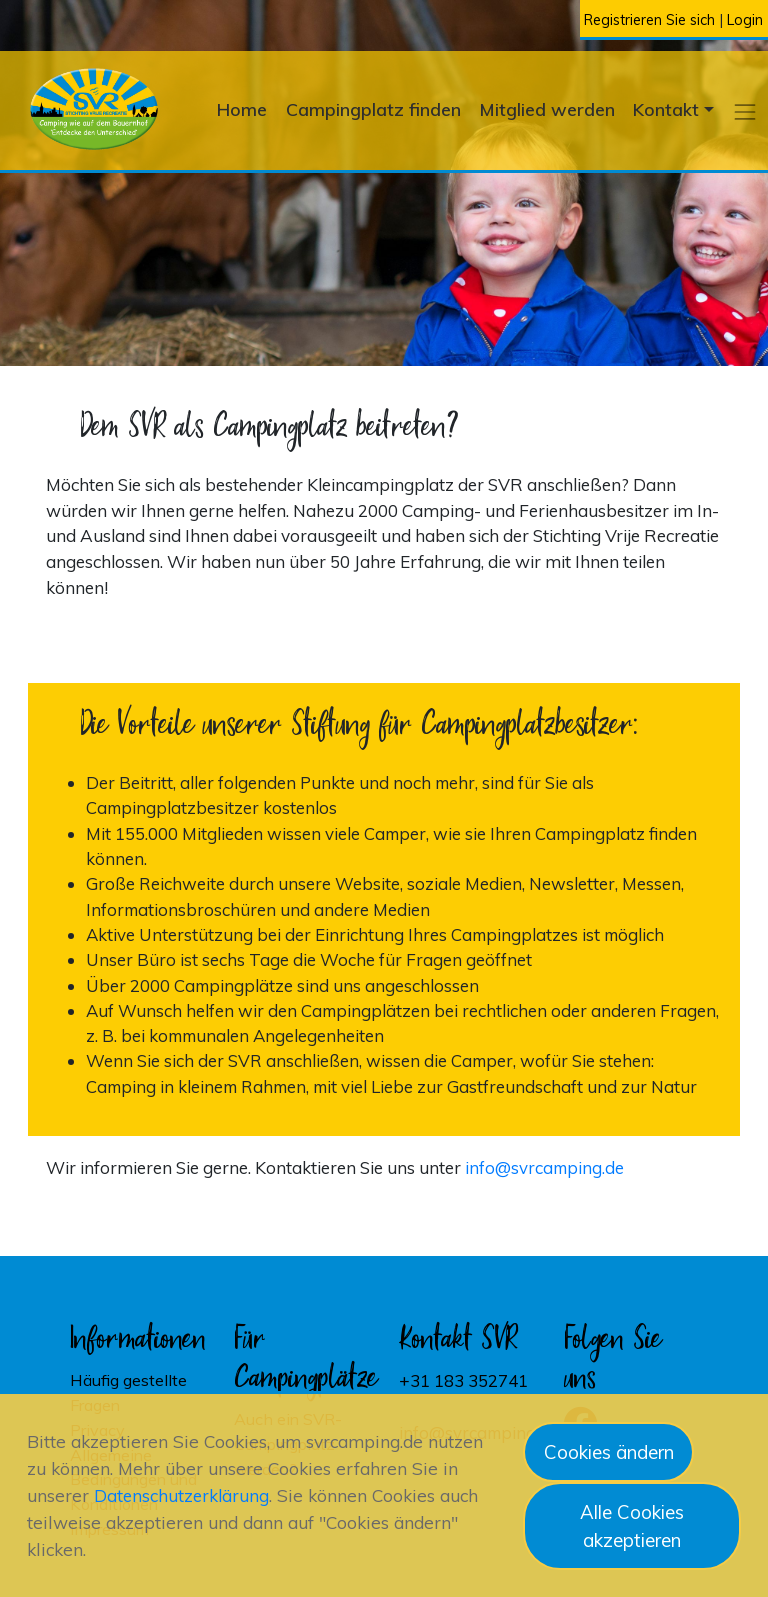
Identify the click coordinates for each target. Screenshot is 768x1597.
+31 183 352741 (463, 1380)
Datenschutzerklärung (181, 1495)
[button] (745, 110)
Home (242, 109)
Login (745, 20)
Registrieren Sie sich (649, 20)
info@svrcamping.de (544, 1167)
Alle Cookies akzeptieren (632, 1526)
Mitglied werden (547, 109)
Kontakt (666, 109)
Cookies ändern (609, 1452)
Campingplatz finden (373, 109)
